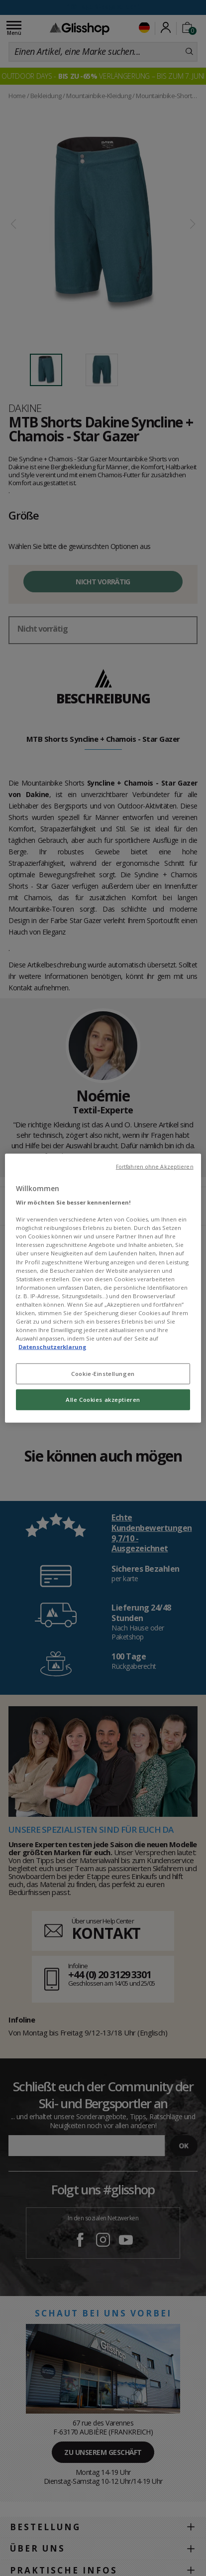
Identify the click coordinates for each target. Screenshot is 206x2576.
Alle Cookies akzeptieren (103, 1399)
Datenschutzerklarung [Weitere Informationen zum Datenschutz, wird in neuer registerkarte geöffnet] (52, 1347)
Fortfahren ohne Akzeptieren (155, 1166)
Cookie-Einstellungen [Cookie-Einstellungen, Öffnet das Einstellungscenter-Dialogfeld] (102, 1373)
